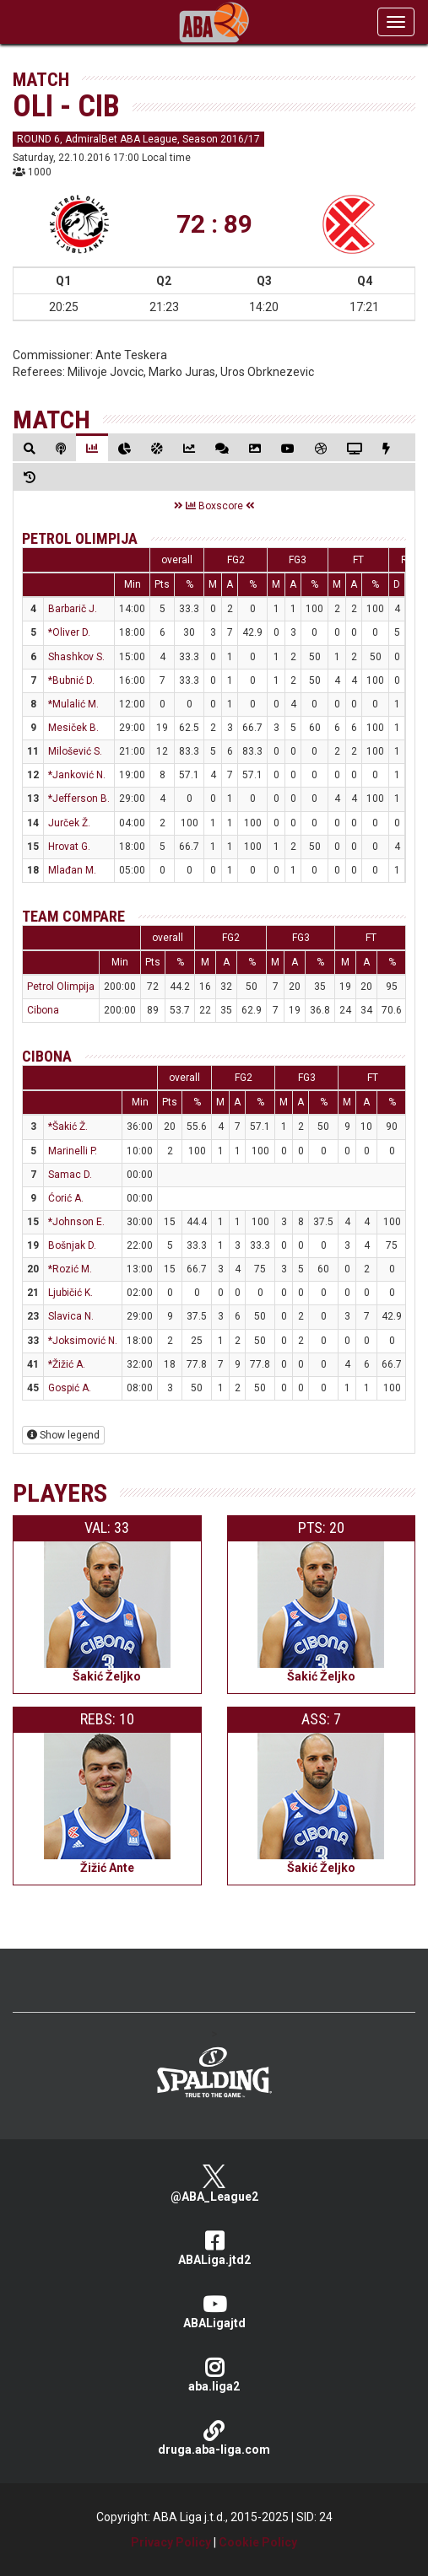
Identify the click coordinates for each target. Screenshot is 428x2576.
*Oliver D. (69, 632)
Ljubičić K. (70, 1293)
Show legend (63, 1435)
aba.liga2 (214, 2375)
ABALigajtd (214, 2312)
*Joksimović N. (82, 1341)
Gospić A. (69, 1388)
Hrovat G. (69, 846)
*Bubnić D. (71, 680)
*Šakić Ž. (68, 1126)
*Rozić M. (70, 1269)
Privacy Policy (171, 2542)
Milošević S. (75, 751)
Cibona (43, 1010)
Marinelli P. (72, 1151)
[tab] (30, 448)
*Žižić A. (66, 1364)
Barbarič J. (72, 609)
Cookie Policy (258, 2542)
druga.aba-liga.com (214, 2438)
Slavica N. (71, 1316)
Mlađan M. (72, 870)
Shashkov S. (76, 657)
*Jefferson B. (79, 798)
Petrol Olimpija (80, 538)
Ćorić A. (66, 1198)
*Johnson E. (76, 1222)
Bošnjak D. (72, 1245)
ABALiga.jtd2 (214, 2248)
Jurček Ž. (69, 823)
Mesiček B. (73, 728)
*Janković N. (77, 775)
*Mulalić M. (73, 704)
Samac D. (70, 1174)
